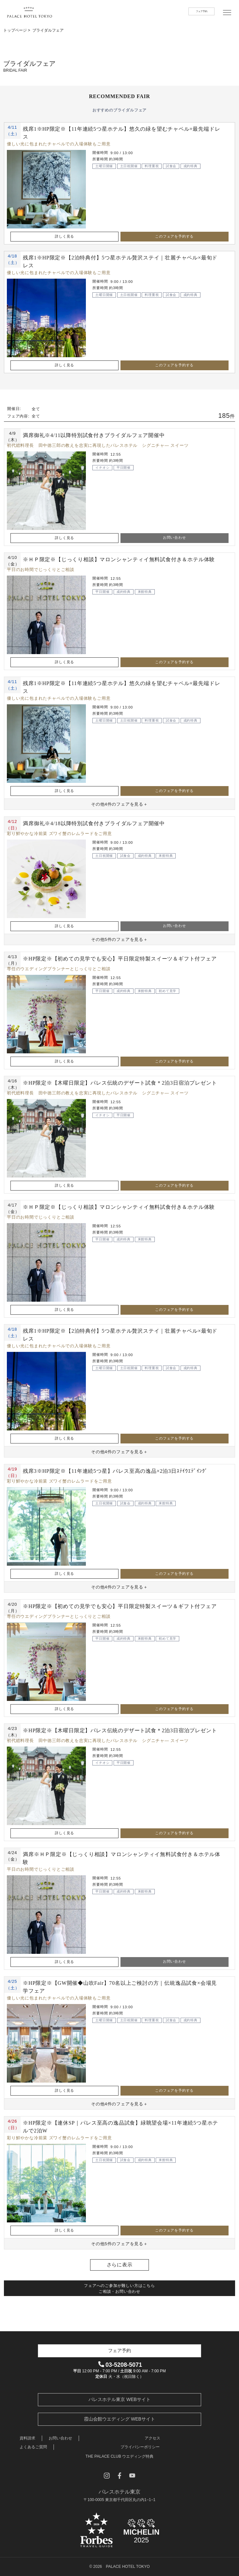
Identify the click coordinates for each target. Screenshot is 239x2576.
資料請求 (27, 2438)
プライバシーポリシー (140, 2447)
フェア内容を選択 (168, 2565)
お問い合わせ (174, 537)
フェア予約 (201, 11)
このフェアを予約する (174, 236)
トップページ (15, 30)
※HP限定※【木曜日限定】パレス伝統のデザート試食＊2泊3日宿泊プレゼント (120, 1083)
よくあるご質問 (33, 2447)
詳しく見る (64, 236)
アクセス (152, 2438)
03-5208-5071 (120, 2365)
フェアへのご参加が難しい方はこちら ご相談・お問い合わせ (119, 2288)
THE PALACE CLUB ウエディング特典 (119, 2456)
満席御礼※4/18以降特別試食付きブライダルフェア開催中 (94, 823)
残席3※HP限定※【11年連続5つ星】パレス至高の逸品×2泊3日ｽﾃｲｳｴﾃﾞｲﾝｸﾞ (115, 1471)
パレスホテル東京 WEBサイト (119, 2399)
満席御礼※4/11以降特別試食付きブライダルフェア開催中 (94, 435)
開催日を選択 (58, 2565)
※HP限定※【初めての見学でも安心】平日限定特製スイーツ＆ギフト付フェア (119, 958)
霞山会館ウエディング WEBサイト (119, 2419)
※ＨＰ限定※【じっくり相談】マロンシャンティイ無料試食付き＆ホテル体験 (119, 559)
